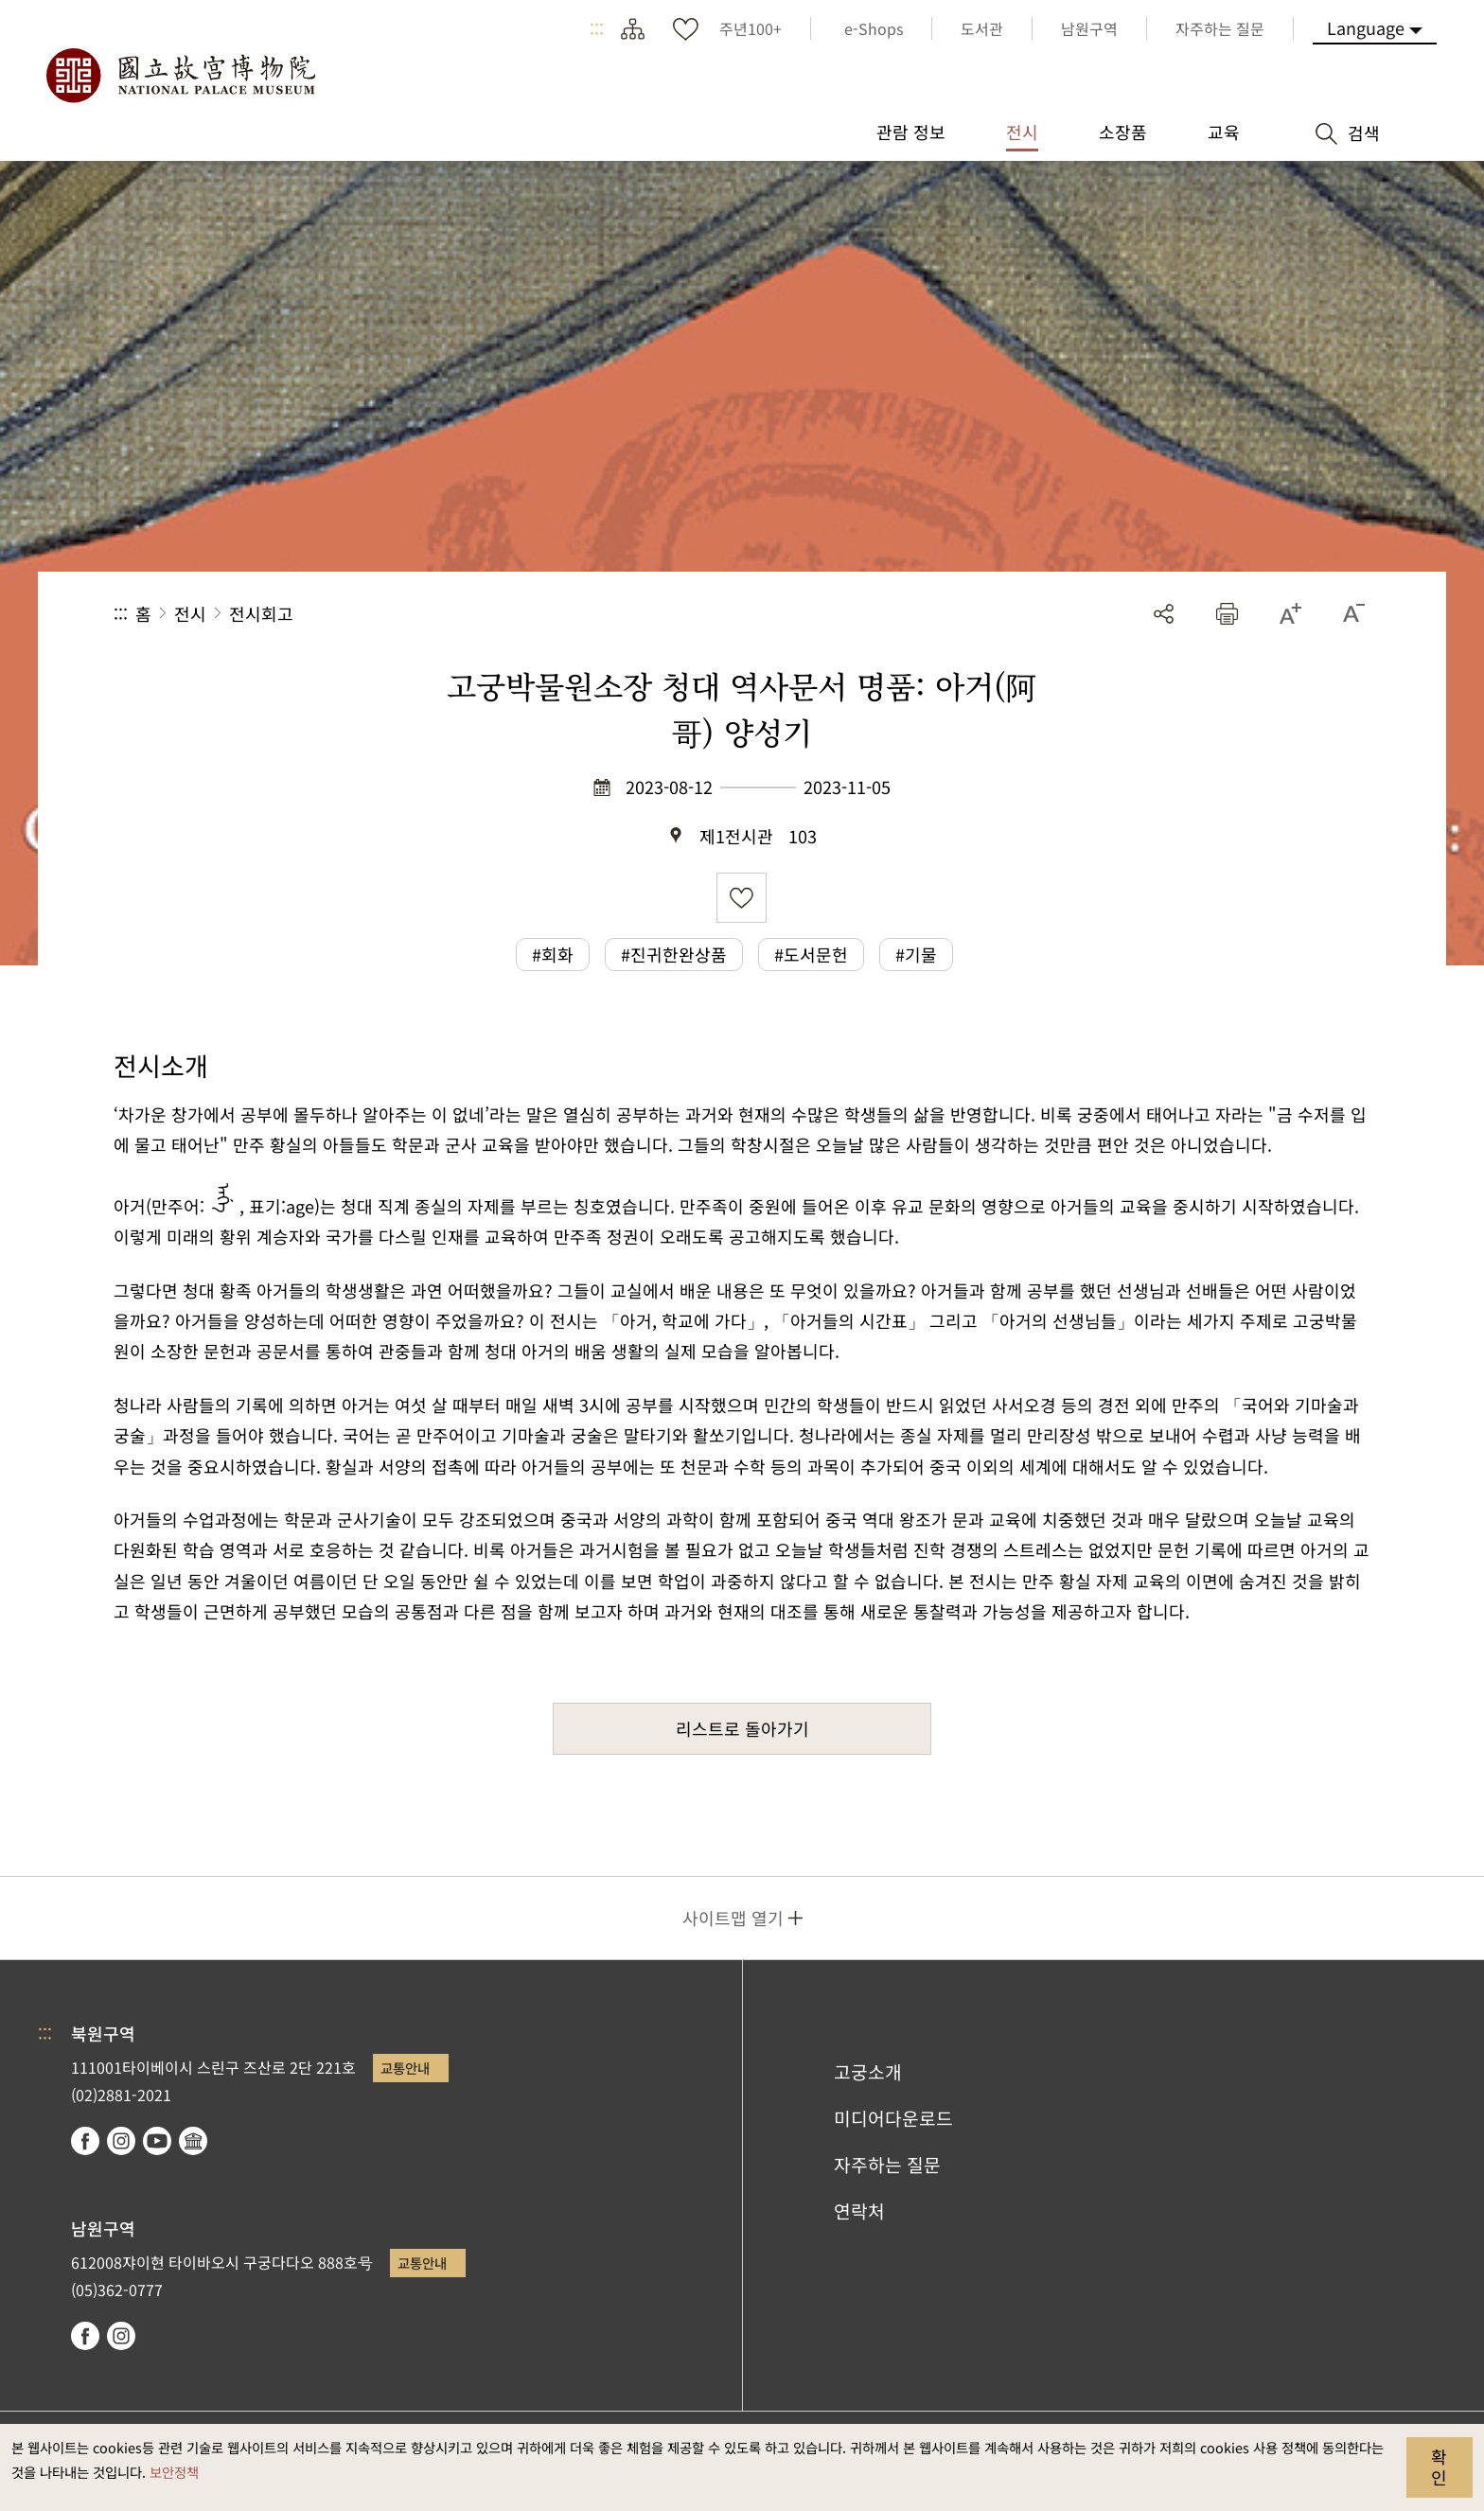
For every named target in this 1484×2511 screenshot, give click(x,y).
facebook (85, 2141)
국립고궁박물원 (180, 75)
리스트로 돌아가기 (742, 1728)
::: (597, 28)
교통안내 (405, 2068)
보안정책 (174, 2472)
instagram (121, 2141)
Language (1365, 27)
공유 (1163, 613)
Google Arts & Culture (193, 2141)
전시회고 (261, 613)
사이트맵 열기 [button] (733, 1917)
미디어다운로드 (893, 2118)
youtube (157, 2141)
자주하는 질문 (887, 2164)
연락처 (859, 2211)
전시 (190, 613)
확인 (1439, 2466)
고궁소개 (868, 2072)
